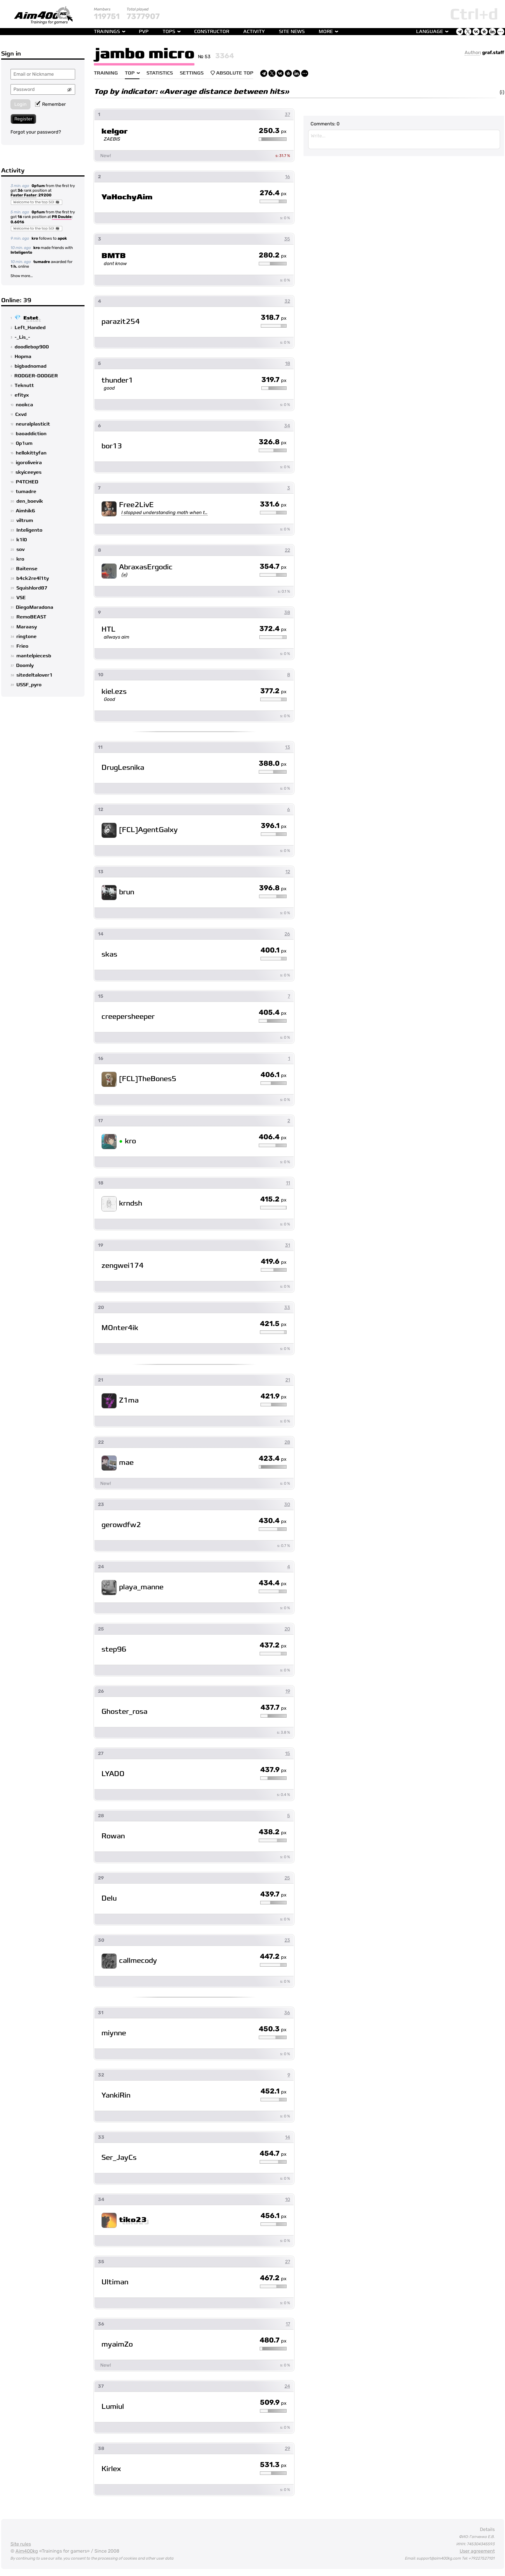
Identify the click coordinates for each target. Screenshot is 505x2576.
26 (287, 934)
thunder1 (117, 380)
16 (20, 217)
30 (287, 1504)
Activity (254, 31)
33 (287, 1307)
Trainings (107, 31)
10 (287, 2199)
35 (287, 239)
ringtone (26, 636)
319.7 (274, 380)
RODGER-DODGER (36, 376)
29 (287, 2448)
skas (109, 954)
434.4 (273, 1583)
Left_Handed (30, 328)
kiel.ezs (114, 691)
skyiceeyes (28, 472)
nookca (24, 405)
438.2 (273, 1832)
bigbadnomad (30, 366)
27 (287, 2261)
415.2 (273, 1199)
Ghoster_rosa (124, 1711)
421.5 (273, 1324)
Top (130, 73)
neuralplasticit (33, 424)
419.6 (274, 1261)
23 (287, 1940)
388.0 (273, 763)
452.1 (274, 2091)
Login (20, 104)
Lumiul (112, 2406)
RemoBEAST (31, 617)
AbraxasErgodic (146, 567)
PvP (144, 31)
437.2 (273, 1645)
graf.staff (493, 52)
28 (287, 1442)
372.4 (273, 629)
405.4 (273, 1012)
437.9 (273, 1770)
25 (287, 1878)
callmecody (138, 1960)
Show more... (22, 276)
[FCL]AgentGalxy (148, 829)
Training (106, 73)
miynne (113, 2033)
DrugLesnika (122, 767)
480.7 (273, 2340)
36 (20, 190)
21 (287, 1380)
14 (287, 2137)
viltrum (24, 520)
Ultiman (114, 2282)
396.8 (273, 888)
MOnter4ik (119, 1327)
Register (23, 119)
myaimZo (117, 2344)
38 (287, 612)
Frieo (22, 646)
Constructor (211, 31)
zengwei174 (122, 1265)
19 (287, 1691)
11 (288, 1183)
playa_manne (141, 1587)
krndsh (130, 1203)
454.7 (273, 2153)
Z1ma (129, 1400)
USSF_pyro (29, 685)
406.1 (274, 1075)
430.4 (273, 1521)
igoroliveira (29, 463)
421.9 (274, 1396)
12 (287, 871)
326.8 (273, 442)
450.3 (273, 2029)
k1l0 (21, 540)
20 (287, 1629)
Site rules (21, 2544)
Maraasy (26, 627)
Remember (50, 104)
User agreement (477, 2551)
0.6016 (17, 222)
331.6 (273, 504)
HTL (108, 629)
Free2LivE (136, 504)
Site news (292, 31)
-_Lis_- (22, 337)
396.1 (274, 826)
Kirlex (111, 2468)
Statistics (159, 73)
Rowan (113, 1836)
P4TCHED (27, 482)
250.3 (273, 131)
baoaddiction (31, 434)
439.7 (273, 1894)
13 (287, 747)
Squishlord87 (31, 588)
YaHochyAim (127, 197)
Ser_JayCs (119, 2157)
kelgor (114, 131)
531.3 (273, 2465)
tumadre (41, 262)
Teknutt (24, 385)
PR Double (62, 217)
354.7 (273, 566)
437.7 (274, 1707)
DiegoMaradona (34, 607)
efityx (22, 395)
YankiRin (115, 2095)
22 (287, 550)
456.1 (274, 2216)
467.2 (273, 2278)
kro (35, 238)
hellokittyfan (31, 453)
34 (287, 425)
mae (126, 1462)
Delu (109, 1898)
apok (62, 238)
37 (287, 114)
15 (287, 1753)
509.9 (273, 2402)
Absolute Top (232, 73)
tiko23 (133, 2219)
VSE (21, 598)
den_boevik (29, 501)
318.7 (274, 317)
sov (20, 549)
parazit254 (120, 321)
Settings (192, 73)
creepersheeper (128, 1016)
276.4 (273, 193)
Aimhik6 (25, 511)
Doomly (25, 665)
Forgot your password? (36, 132)
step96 (113, 1649)
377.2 (273, 691)
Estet (30, 318)
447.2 (273, 1956)
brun (126, 892)
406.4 (273, 1137)
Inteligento (21, 252)
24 (287, 2386)
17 (288, 2324)
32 (287, 301)
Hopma (23, 356)
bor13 (111, 446)
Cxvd (21, 414)
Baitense (26, 569)
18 (287, 363)
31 (287, 1245)
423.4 (273, 1458)
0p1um (38, 186)
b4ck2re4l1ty (32, 578)
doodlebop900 (32, 347)
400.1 (274, 950)
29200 (44, 195)
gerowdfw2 (121, 1524)
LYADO (113, 1773)
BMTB (113, 255)
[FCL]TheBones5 (147, 1078)
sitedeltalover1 (34, 675)
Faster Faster (24, 195)
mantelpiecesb (33, 656)
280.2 (273, 255)
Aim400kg (26, 2551)
